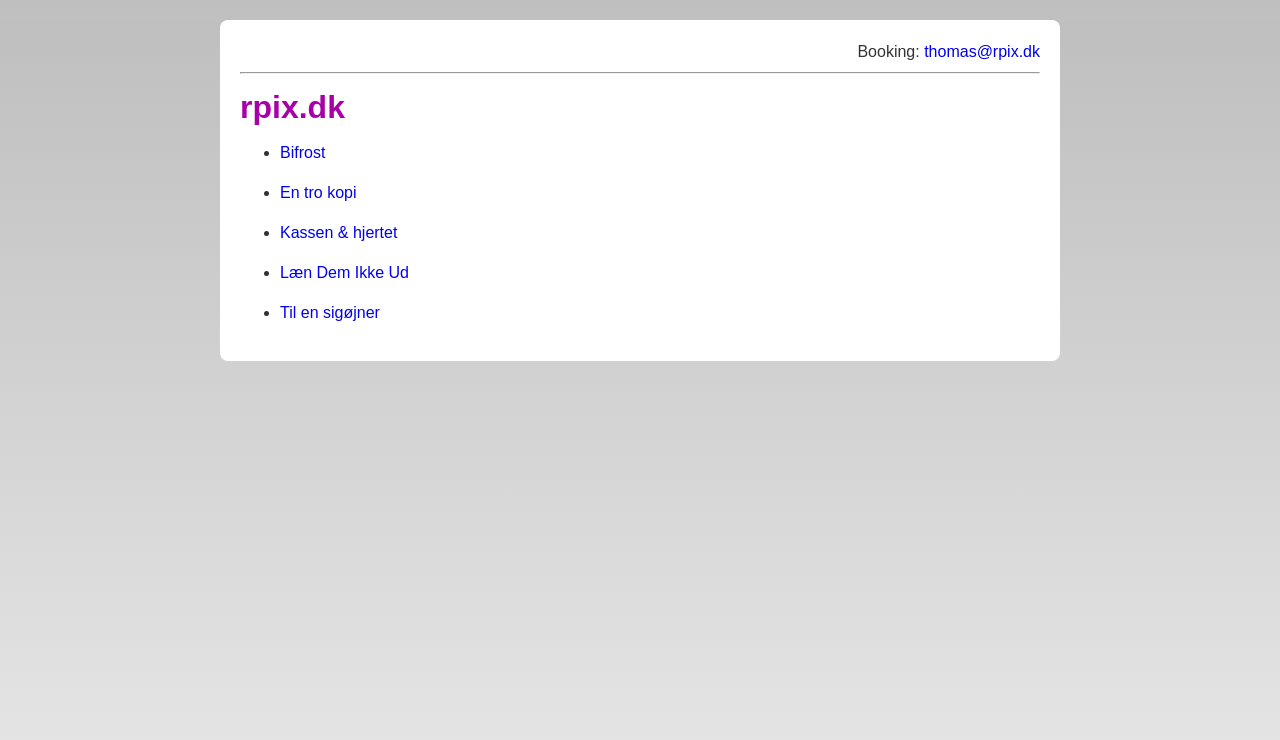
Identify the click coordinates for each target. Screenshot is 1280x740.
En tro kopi (318, 192)
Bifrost (302, 152)
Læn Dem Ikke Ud (344, 272)
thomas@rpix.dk (982, 51)
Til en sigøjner (330, 312)
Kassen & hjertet (338, 232)
